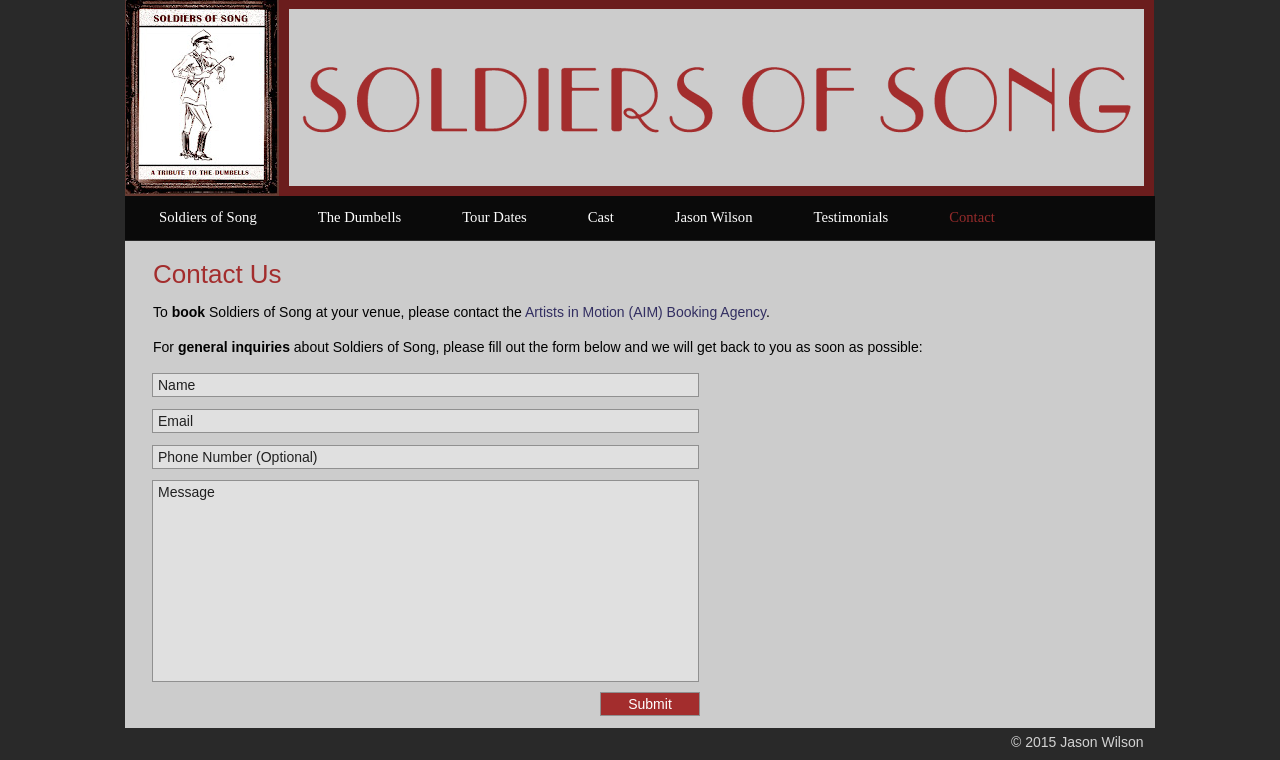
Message (425, 581)
